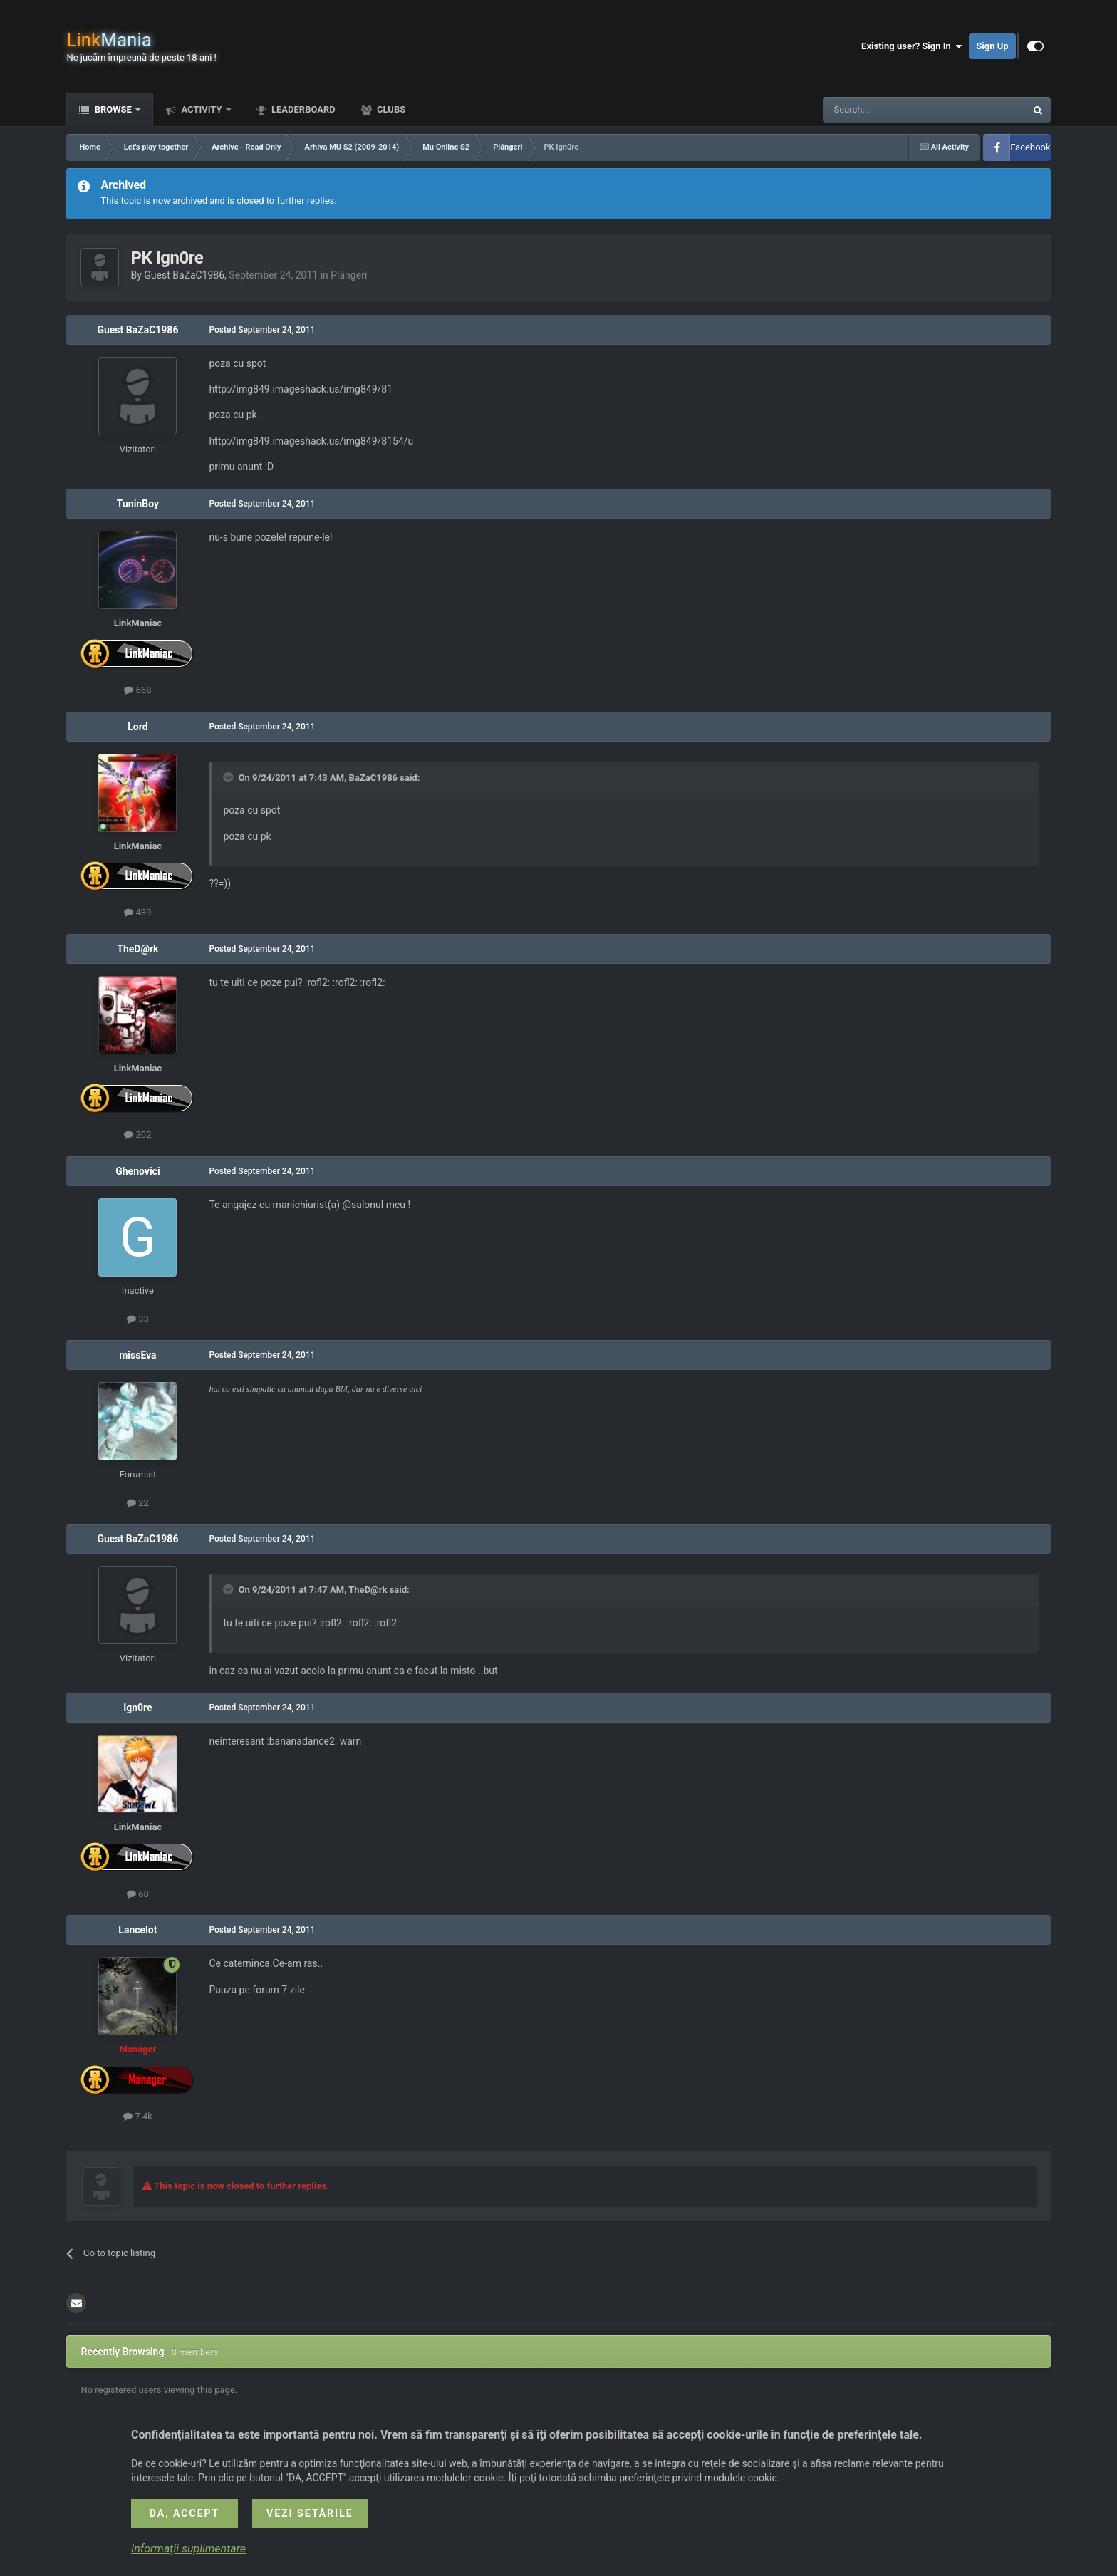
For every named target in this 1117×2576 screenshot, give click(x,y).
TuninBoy (138, 503)
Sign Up (992, 46)
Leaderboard (302, 109)
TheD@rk (137, 949)
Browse (113, 109)
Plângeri (349, 275)
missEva (137, 1355)
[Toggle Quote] (229, 777)
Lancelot (137, 1930)
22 (138, 1502)
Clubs (390, 109)
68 (138, 1894)
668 (137, 690)
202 (137, 1134)
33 (138, 1319)
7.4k (137, 2116)
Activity (201, 109)
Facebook (1030, 147)
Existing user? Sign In (911, 46)
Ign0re (137, 1707)
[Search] (890, 110)
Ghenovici (137, 1171)
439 (137, 912)
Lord (137, 726)
